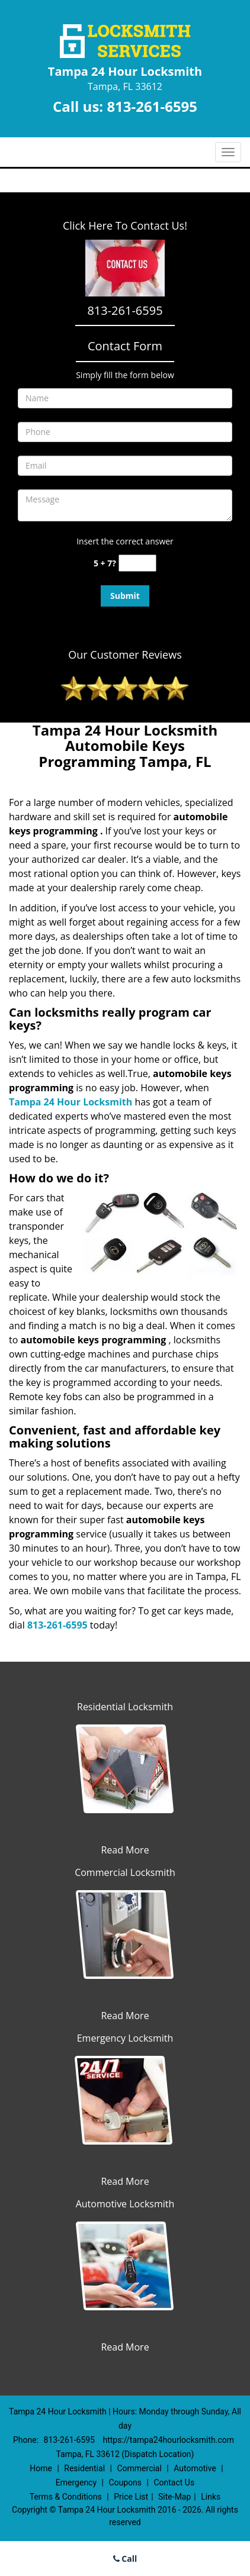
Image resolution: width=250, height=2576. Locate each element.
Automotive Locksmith (125, 2203)
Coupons (125, 2482)
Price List (131, 2496)
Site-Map (174, 2496)
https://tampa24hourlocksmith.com (168, 2440)
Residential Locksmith (125, 1706)
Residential (84, 2468)
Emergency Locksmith (125, 2038)
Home (41, 2468)
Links (210, 2496)
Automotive (195, 2468)
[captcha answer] (137, 563)
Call (125, 2558)
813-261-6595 (152, 106)
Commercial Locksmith (125, 1872)
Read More (125, 1849)
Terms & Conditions (66, 2496)
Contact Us (173, 2482)
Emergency (76, 2482)
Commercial (139, 2468)
